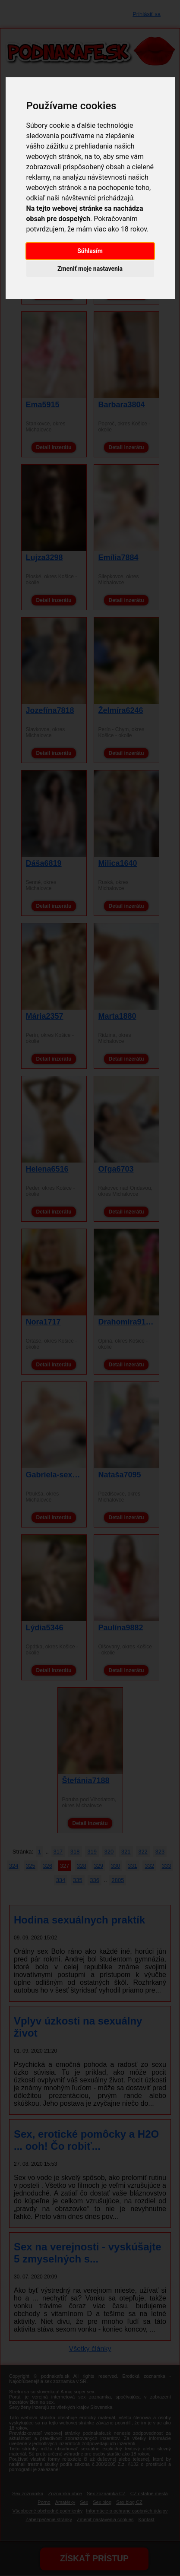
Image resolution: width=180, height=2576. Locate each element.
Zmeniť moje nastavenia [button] (90, 268)
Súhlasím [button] (90, 250)
